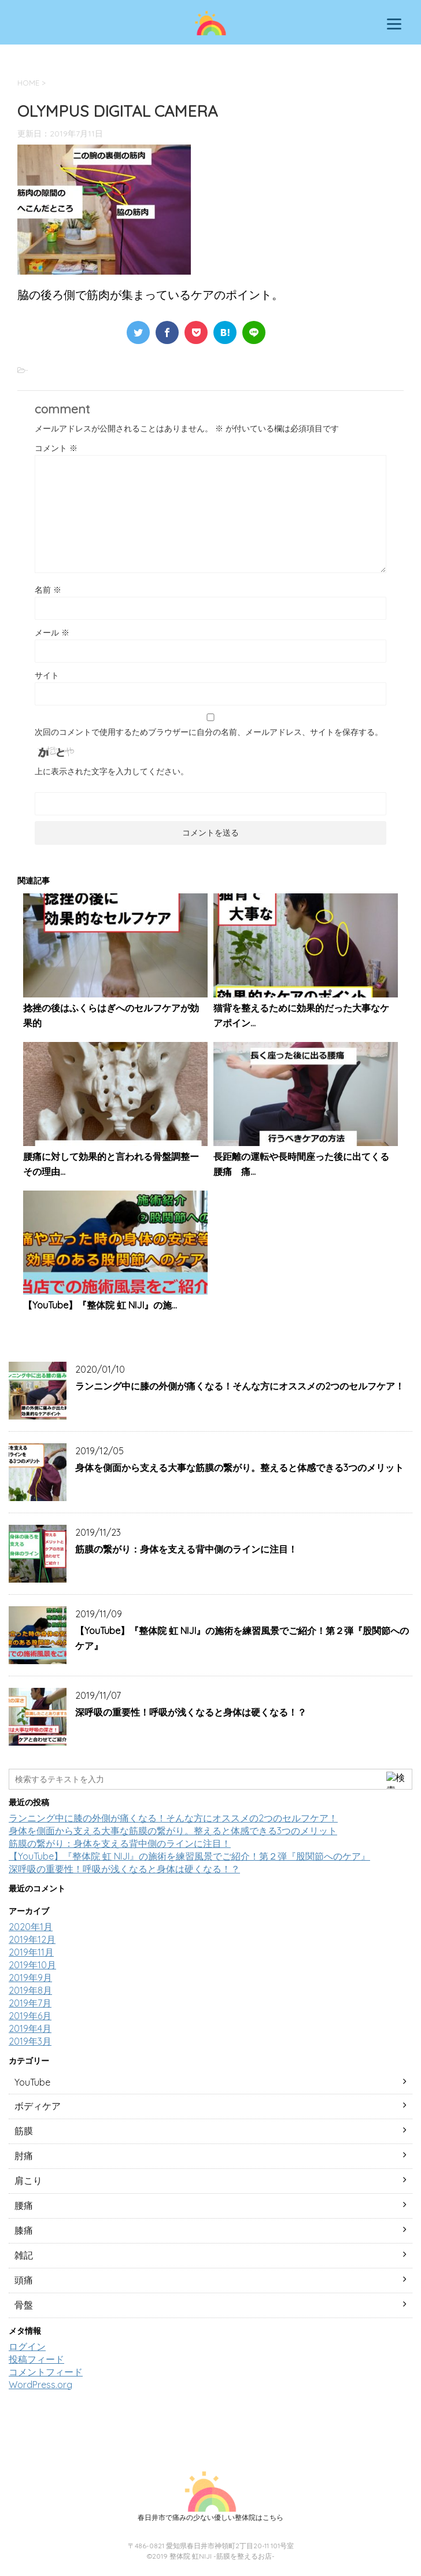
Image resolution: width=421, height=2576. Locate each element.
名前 (48, 590)
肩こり (28, 2180)
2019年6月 (30, 2015)
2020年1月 (31, 1926)
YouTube (32, 2082)
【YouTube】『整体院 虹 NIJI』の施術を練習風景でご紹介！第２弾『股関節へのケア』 (189, 1856)
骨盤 (23, 2305)
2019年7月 (30, 2003)
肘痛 (23, 2155)
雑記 (23, 2255)
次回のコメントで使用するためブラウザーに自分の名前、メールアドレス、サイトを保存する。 (209, 732)
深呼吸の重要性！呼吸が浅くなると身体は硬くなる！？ (190, 1712)
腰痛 (23, 2205)
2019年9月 (30, 1977)
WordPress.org (40, 2384)
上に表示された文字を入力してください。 (112, 771)
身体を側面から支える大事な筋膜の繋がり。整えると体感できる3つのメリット (239, 1467)
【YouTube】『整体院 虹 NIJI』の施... (100, 1305)
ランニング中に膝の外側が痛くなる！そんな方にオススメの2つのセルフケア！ (239, 1386)
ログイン (27, 2346)
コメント (56, 448)
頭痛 (23, 2280)
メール (52, 632)
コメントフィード (46, 2372)
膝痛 (23, 2230)
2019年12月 (32, 1939)
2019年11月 (31, 1952)
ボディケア (37, 2106)
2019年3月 (30, 2041)
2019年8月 (30, 1990)
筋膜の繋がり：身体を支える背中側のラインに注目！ (186, 1549)
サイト (47, 675)
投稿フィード (36, 2359)
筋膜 (23, 2131)
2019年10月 (32, 1965)
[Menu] (393, 23)
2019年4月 (30, 2028)
